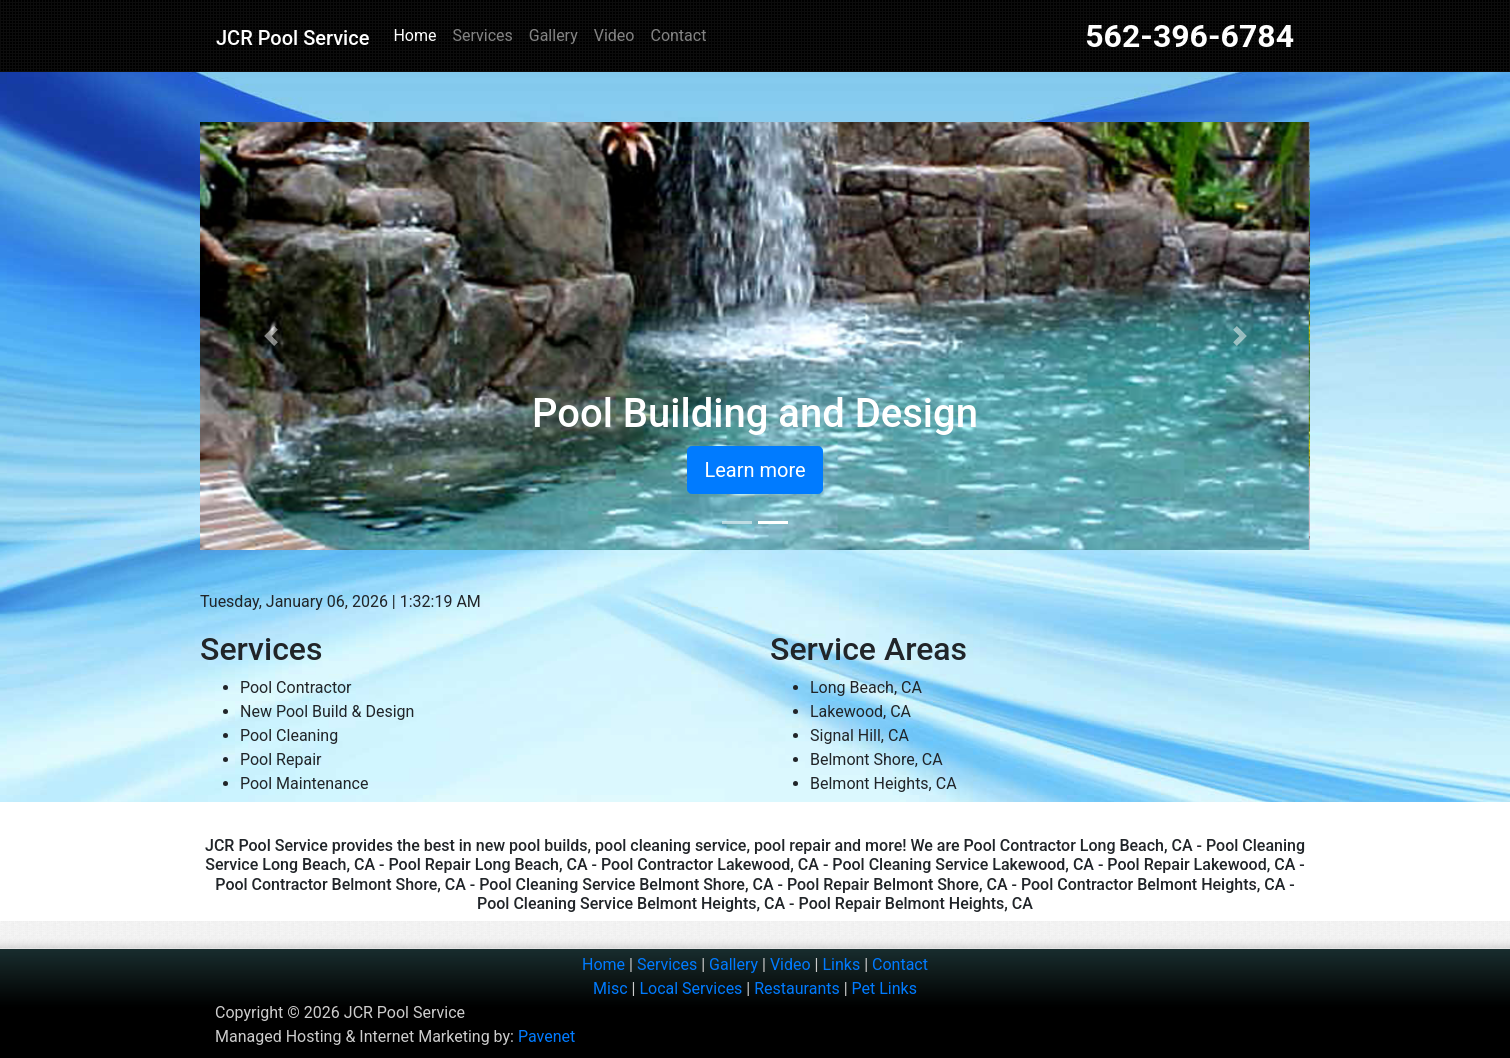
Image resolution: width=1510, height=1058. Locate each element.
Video (614, 35)
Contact (678, 35)
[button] (270, 336)
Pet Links (884, 988)
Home (414, 35)
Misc (610, 988)
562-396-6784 (1189, 36)
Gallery (553, 35)
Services (482, 35)
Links (841, 964)
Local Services (690, 988)
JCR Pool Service (292, 38)
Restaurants (797, 988)
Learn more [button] (754, 470)
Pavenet (546, 1036)
